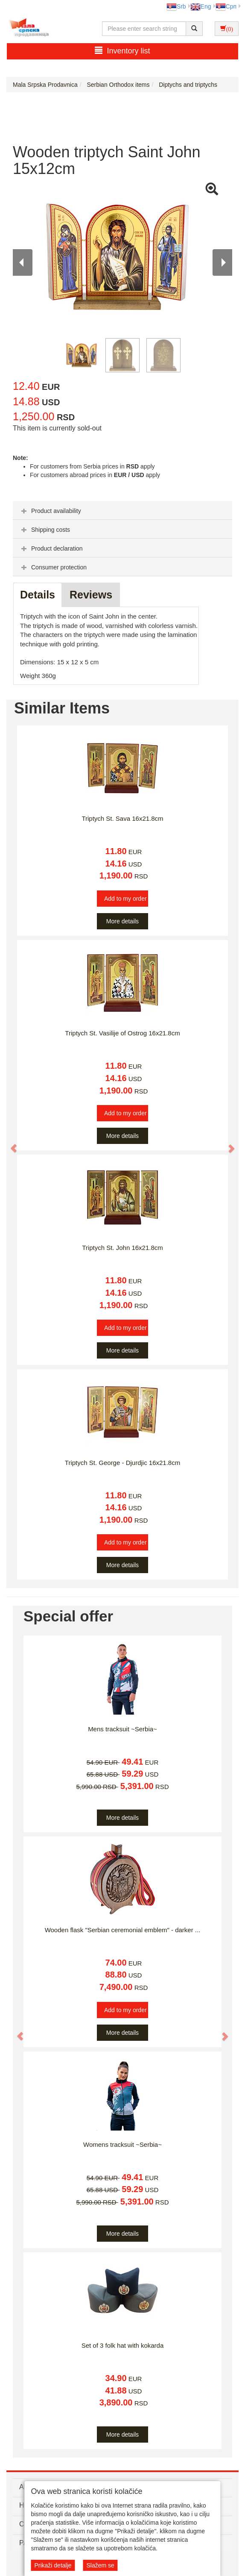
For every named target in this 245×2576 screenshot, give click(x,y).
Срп (226, 6)
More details (122, 921)
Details (37, 595)
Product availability (50, 510)
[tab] (122, 510)
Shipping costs (44, 529)
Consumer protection (53, 567)
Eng (200, 6)
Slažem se (100, 2565)
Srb (176, 6)
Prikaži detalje (52, 2565)
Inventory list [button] (122, 50)
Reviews (91, 595)
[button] (9, 1144)
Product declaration (51, 548)
